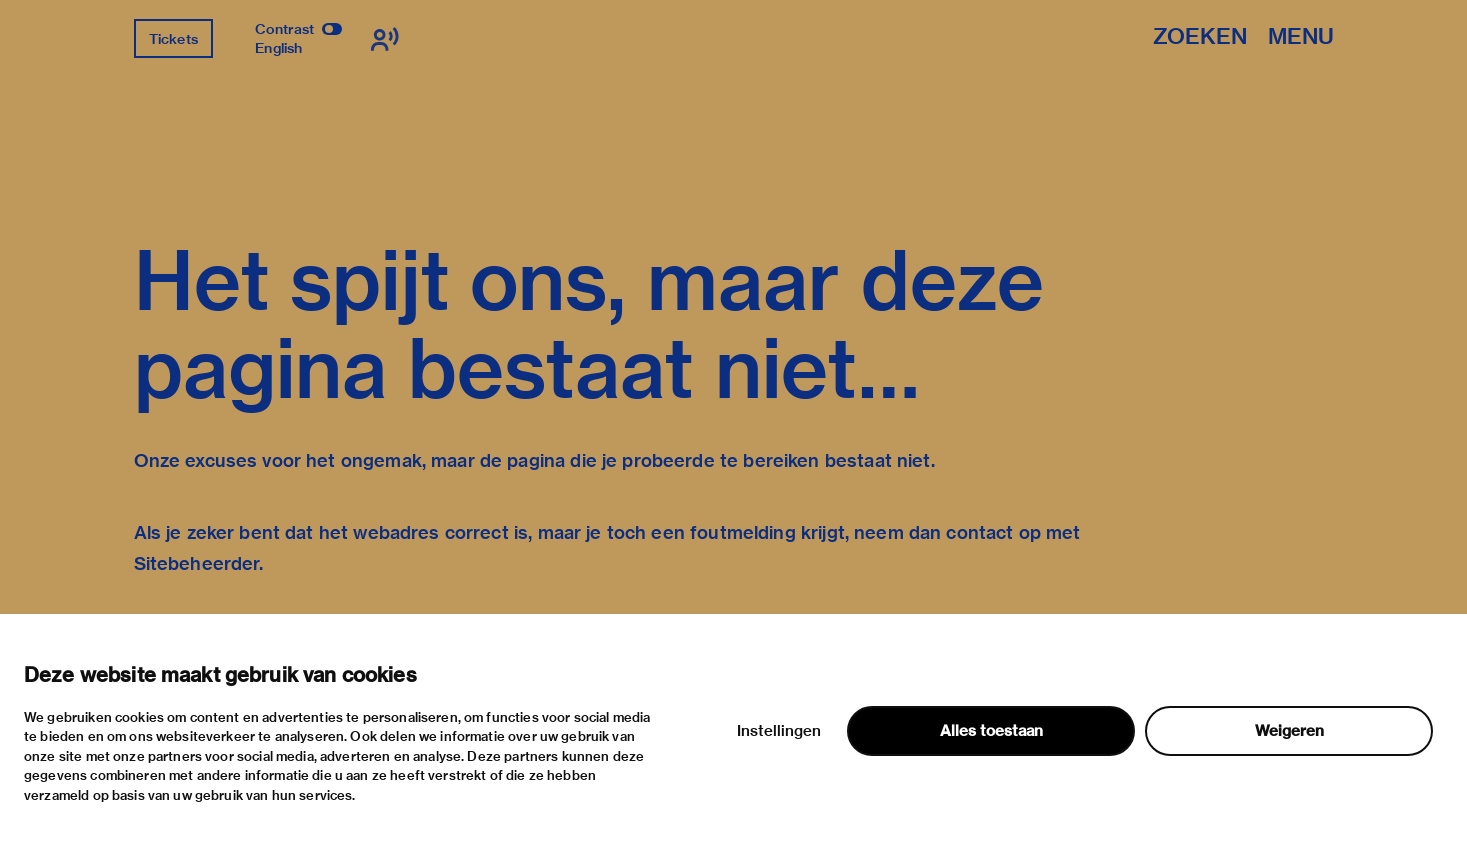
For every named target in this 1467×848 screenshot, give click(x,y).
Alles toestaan (991, 731)
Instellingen (779, 731)
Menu (1301, 37)
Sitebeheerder (197, 563)
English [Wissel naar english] (278, 48)
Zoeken (1200, 37)
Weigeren (1289, 731)
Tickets (173, 39)
